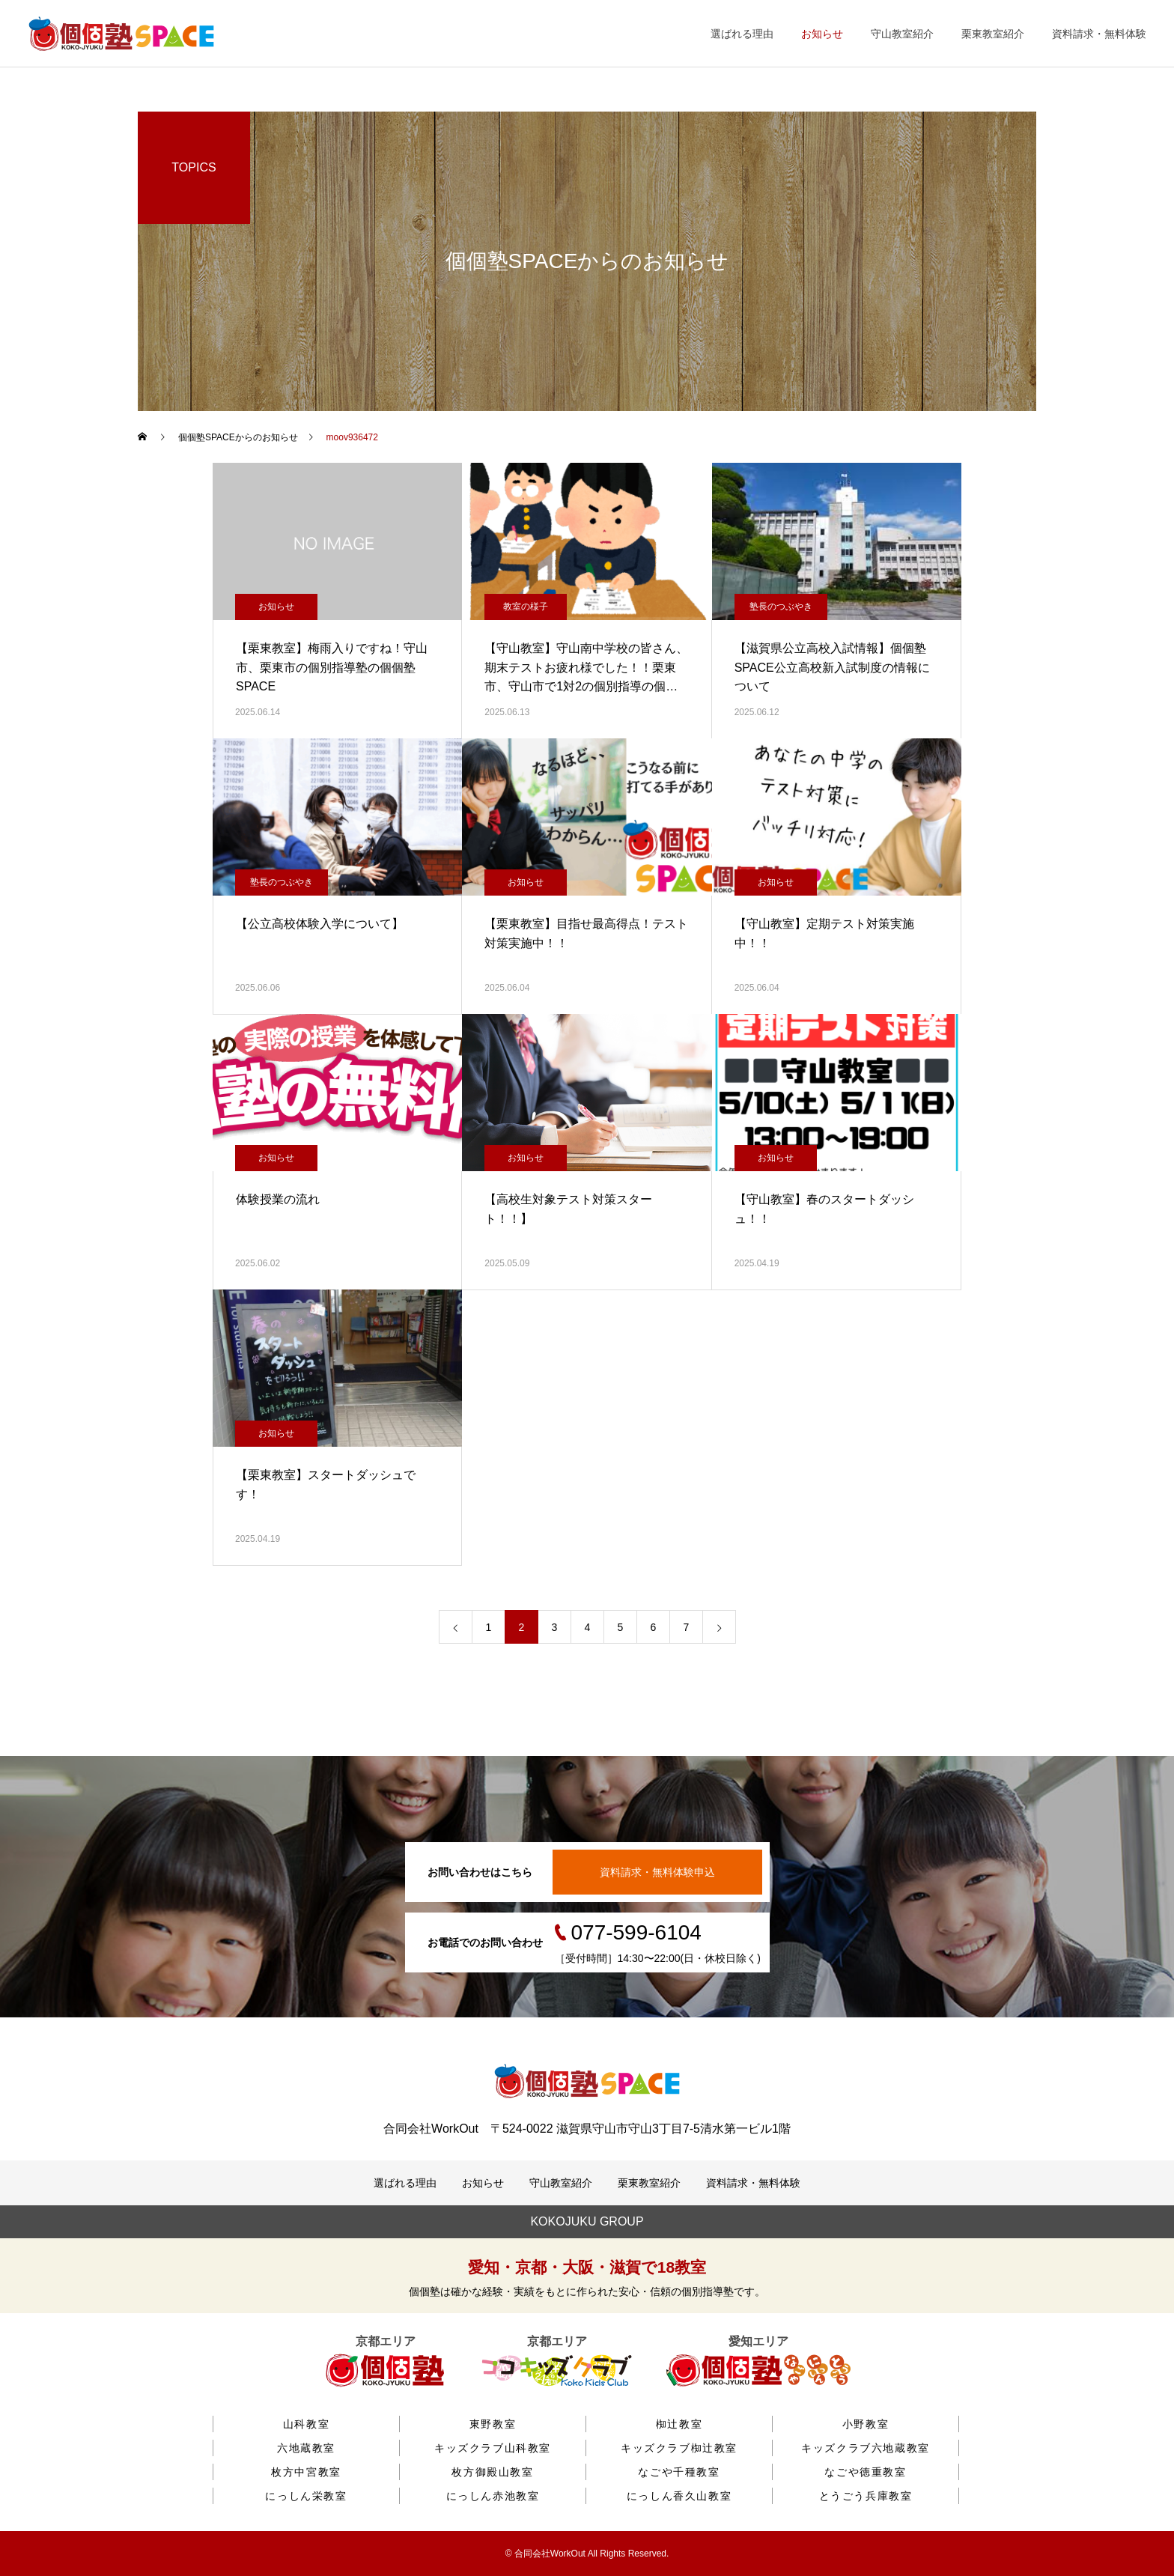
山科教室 (306, 2424)
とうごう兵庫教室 (866, 2496)
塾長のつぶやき (780, 606)
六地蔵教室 (306, 2448)
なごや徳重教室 (865, 2472)
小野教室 (865, 2424)
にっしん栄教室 (306, 2496)
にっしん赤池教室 (493, 2496)
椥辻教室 (679, 2424)
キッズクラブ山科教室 (492, 2448)
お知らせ (822, 34)
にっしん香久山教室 (679, 2496)
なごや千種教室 (679, 2472)
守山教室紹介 (902, 34)
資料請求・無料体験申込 (657, 1872)
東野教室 (492, 2424)
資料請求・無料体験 (1099, 34)
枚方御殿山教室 (492, 2472)
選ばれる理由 (742, 34)
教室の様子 (525, 606)
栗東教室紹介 (992, 34)
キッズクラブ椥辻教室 (679, 2448)
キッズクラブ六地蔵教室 (865, 2448)
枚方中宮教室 (306, 2472)
